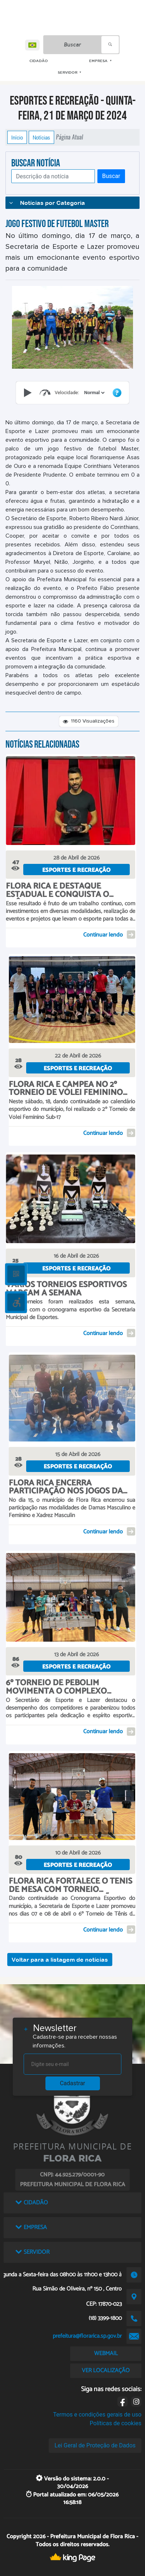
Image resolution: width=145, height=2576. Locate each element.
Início (17, 137)
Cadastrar (72, 2083)
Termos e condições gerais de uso (97, 2414)
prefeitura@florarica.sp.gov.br (87, 2336)
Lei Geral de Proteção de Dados (95, 2445)
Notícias (41, 137)
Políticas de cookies (115, 2423)
